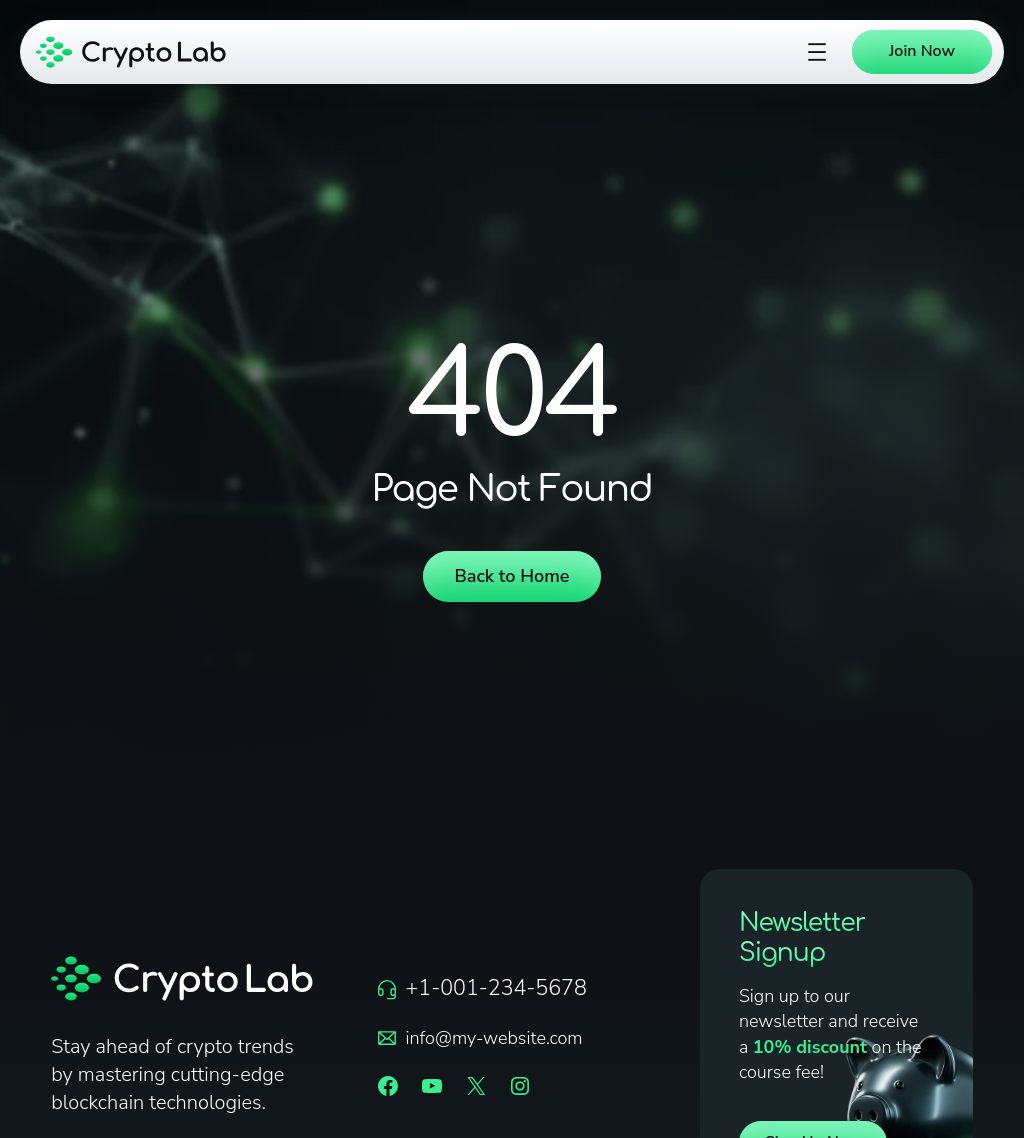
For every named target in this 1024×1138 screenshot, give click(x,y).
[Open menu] (817, 52)
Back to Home (512, 576)
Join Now (922, 51)
